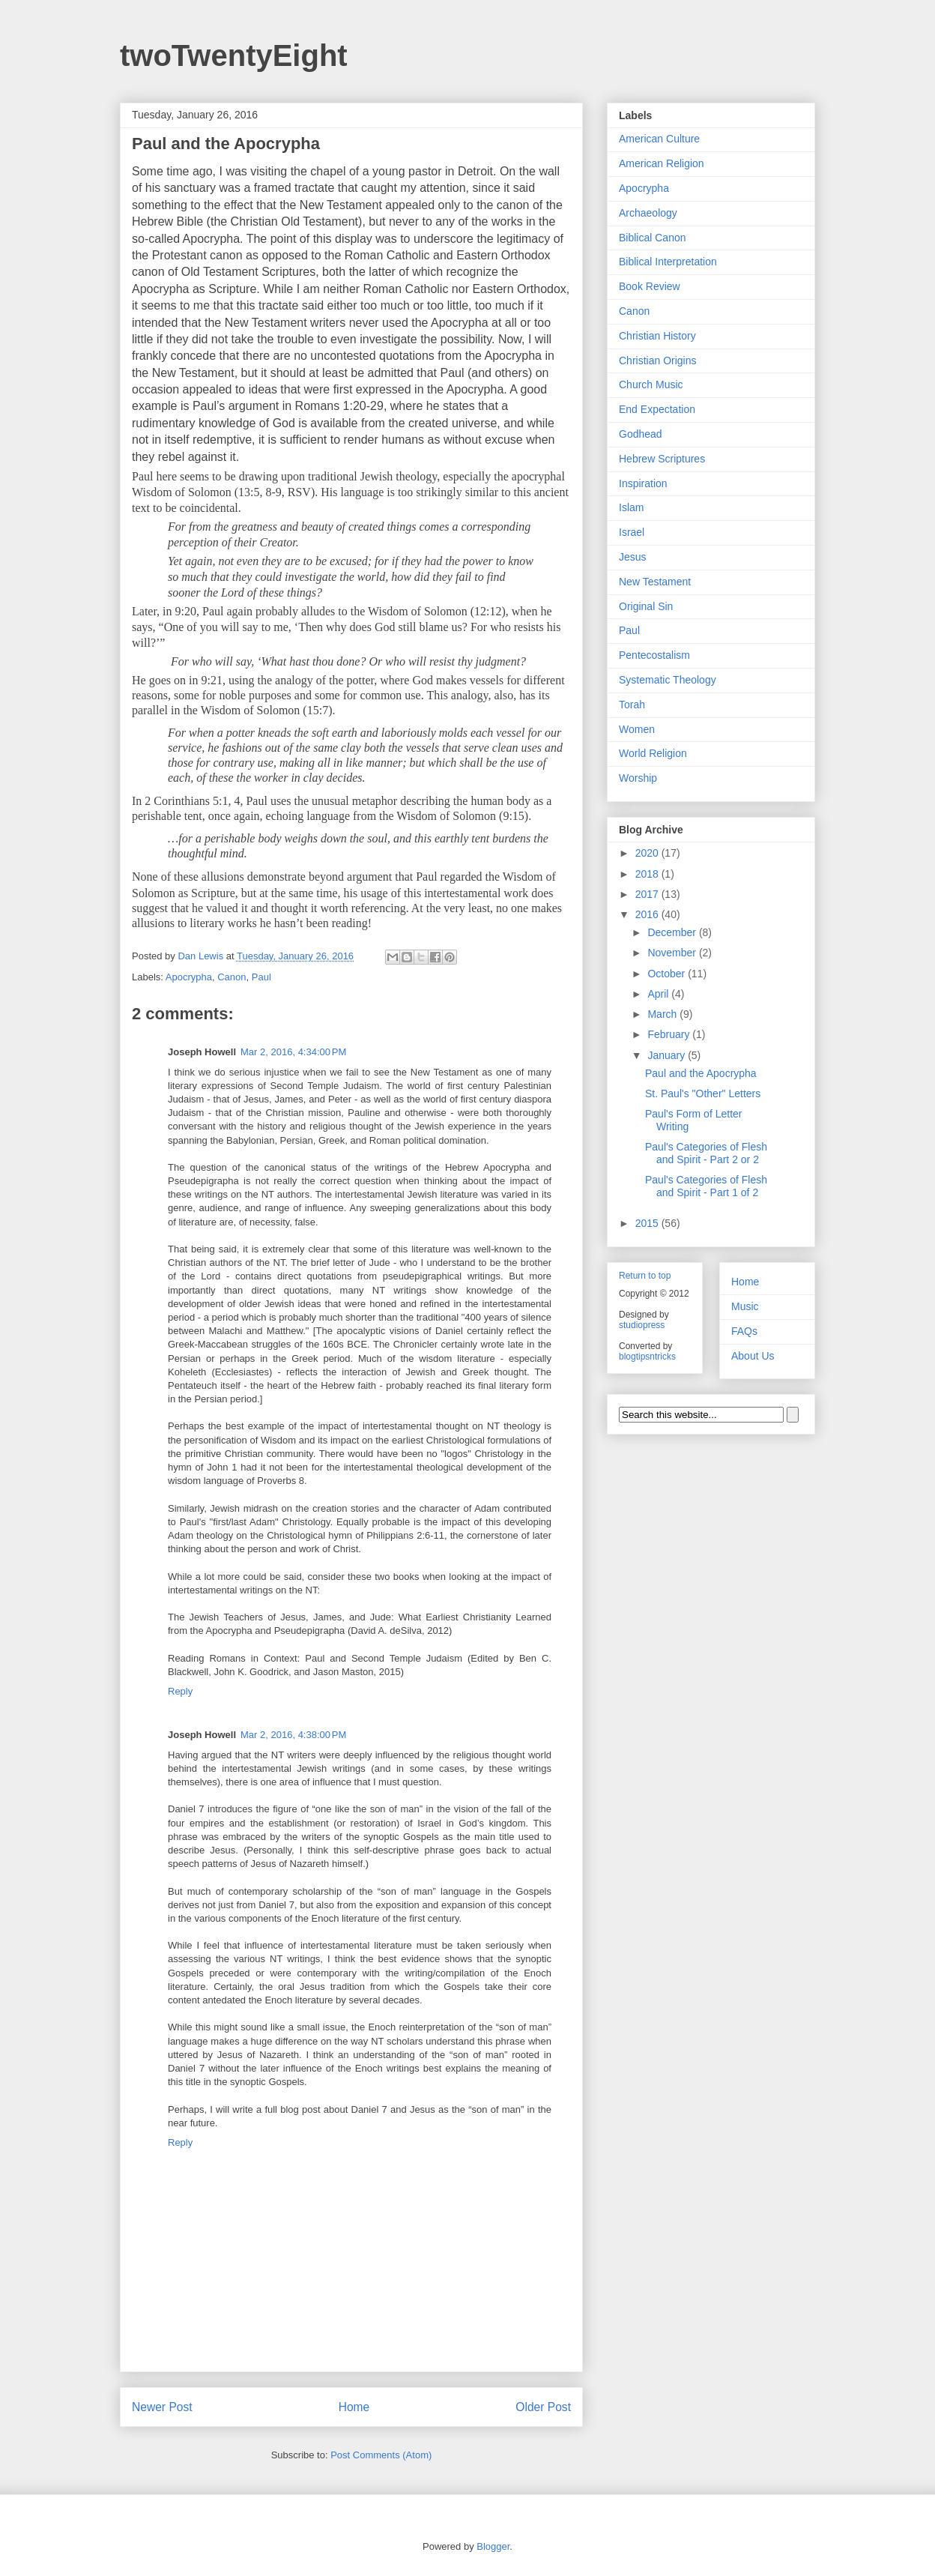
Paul (261, 977)
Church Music (651, 384)
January (667, 1055)
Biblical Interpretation (668, 262)
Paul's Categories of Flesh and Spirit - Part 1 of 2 (706, 1186)
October (667, 974)
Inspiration (643, 483)
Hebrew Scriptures (662, 459)
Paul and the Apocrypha (701, 1073)
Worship (638, 778)
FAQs (744, 1331)
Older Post (543, 2407)
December (672, 932)
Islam (631, 507)
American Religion (661, 163)
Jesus (633, 557)
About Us (753, 1356)
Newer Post (162, 2407)
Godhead (640, 434)
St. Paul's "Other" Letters (702, 1094)
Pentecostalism (654, 655)
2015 (648, 1223)
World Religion (653, 753)
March (663, 1014)
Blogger (492, 2546)
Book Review (649, 286)
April (659, 994)
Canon (231, 977)
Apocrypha (189, 977)
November (672, 953)
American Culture (659, 139)
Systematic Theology (667, 680)
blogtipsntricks (647, 1356)
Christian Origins (657, 361)
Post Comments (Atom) (381, 2455)
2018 (648, 874)
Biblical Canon (652, 238)
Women (637, 729)
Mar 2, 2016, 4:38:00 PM (293, 1734)
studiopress (642, 1325)
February (669, 1034)
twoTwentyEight (234, 55)
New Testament (655, 582)
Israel (631, 532)
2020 (648, 853)
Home (354, 2407)
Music (745, 1306)
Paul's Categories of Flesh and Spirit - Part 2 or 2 (706, 1153)
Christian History (657, 336)
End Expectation (657, 409)
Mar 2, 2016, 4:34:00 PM (293, 1052)
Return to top (645, 1275)
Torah (632, 705)
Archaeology (648, 213)
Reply (180, 1691)
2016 (648, 914)
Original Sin (646, 606)
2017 (648, 894)
